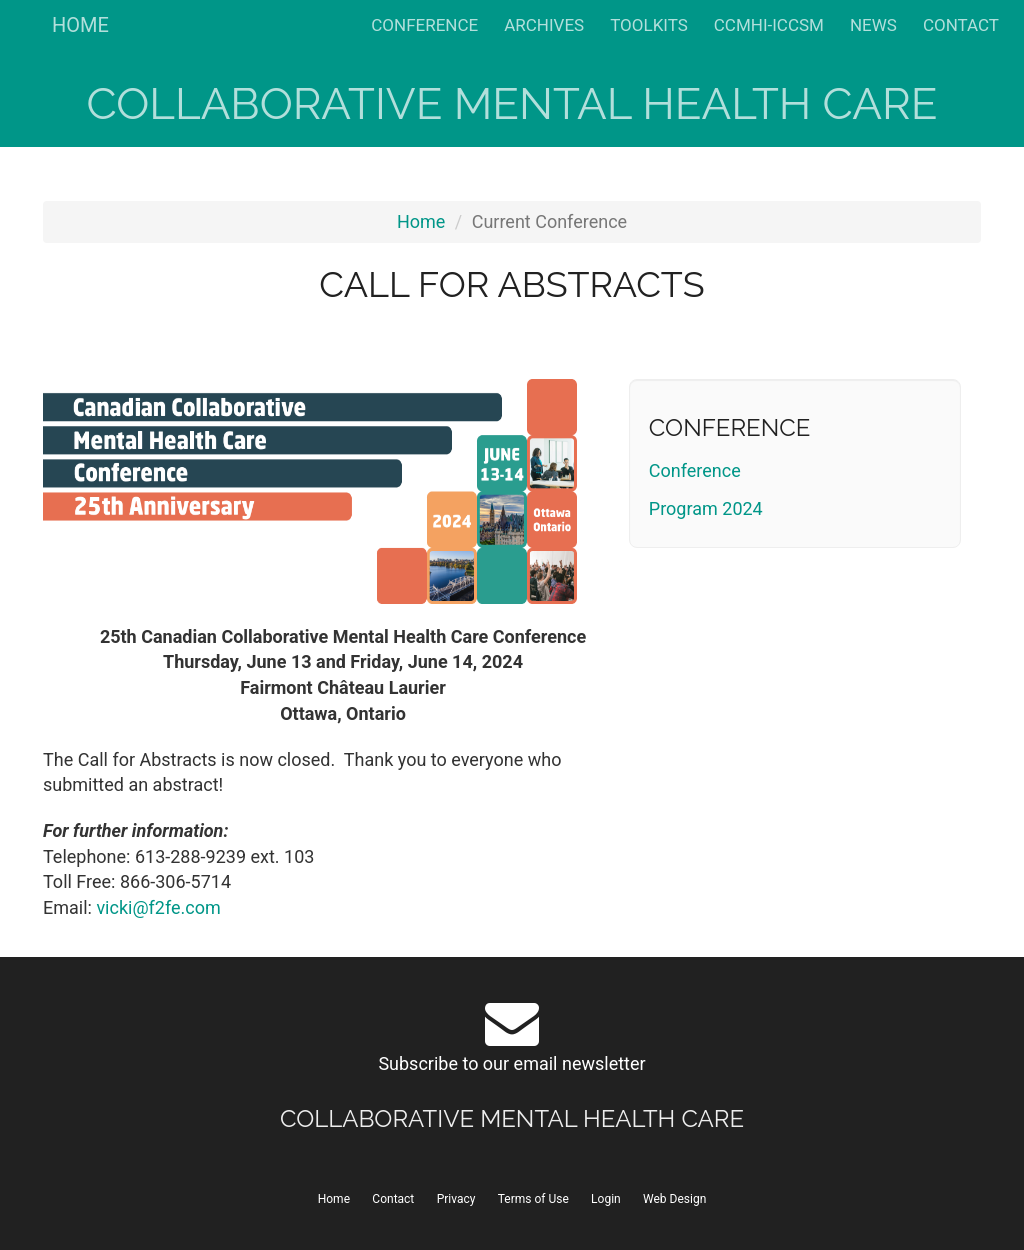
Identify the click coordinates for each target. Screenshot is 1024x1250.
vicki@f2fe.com (158, 907)
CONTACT (961, 25)
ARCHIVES (544, 25)
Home (421, 221)
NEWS (873, 25)
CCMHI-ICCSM (769, 25)
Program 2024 (706, 508)
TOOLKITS (649, 25)
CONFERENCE (424, 25)
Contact (393, 1199)
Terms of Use (533, 1199)
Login (606, 1199)
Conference (695, 470)
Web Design (674, 1199)
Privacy (456, 1199)
